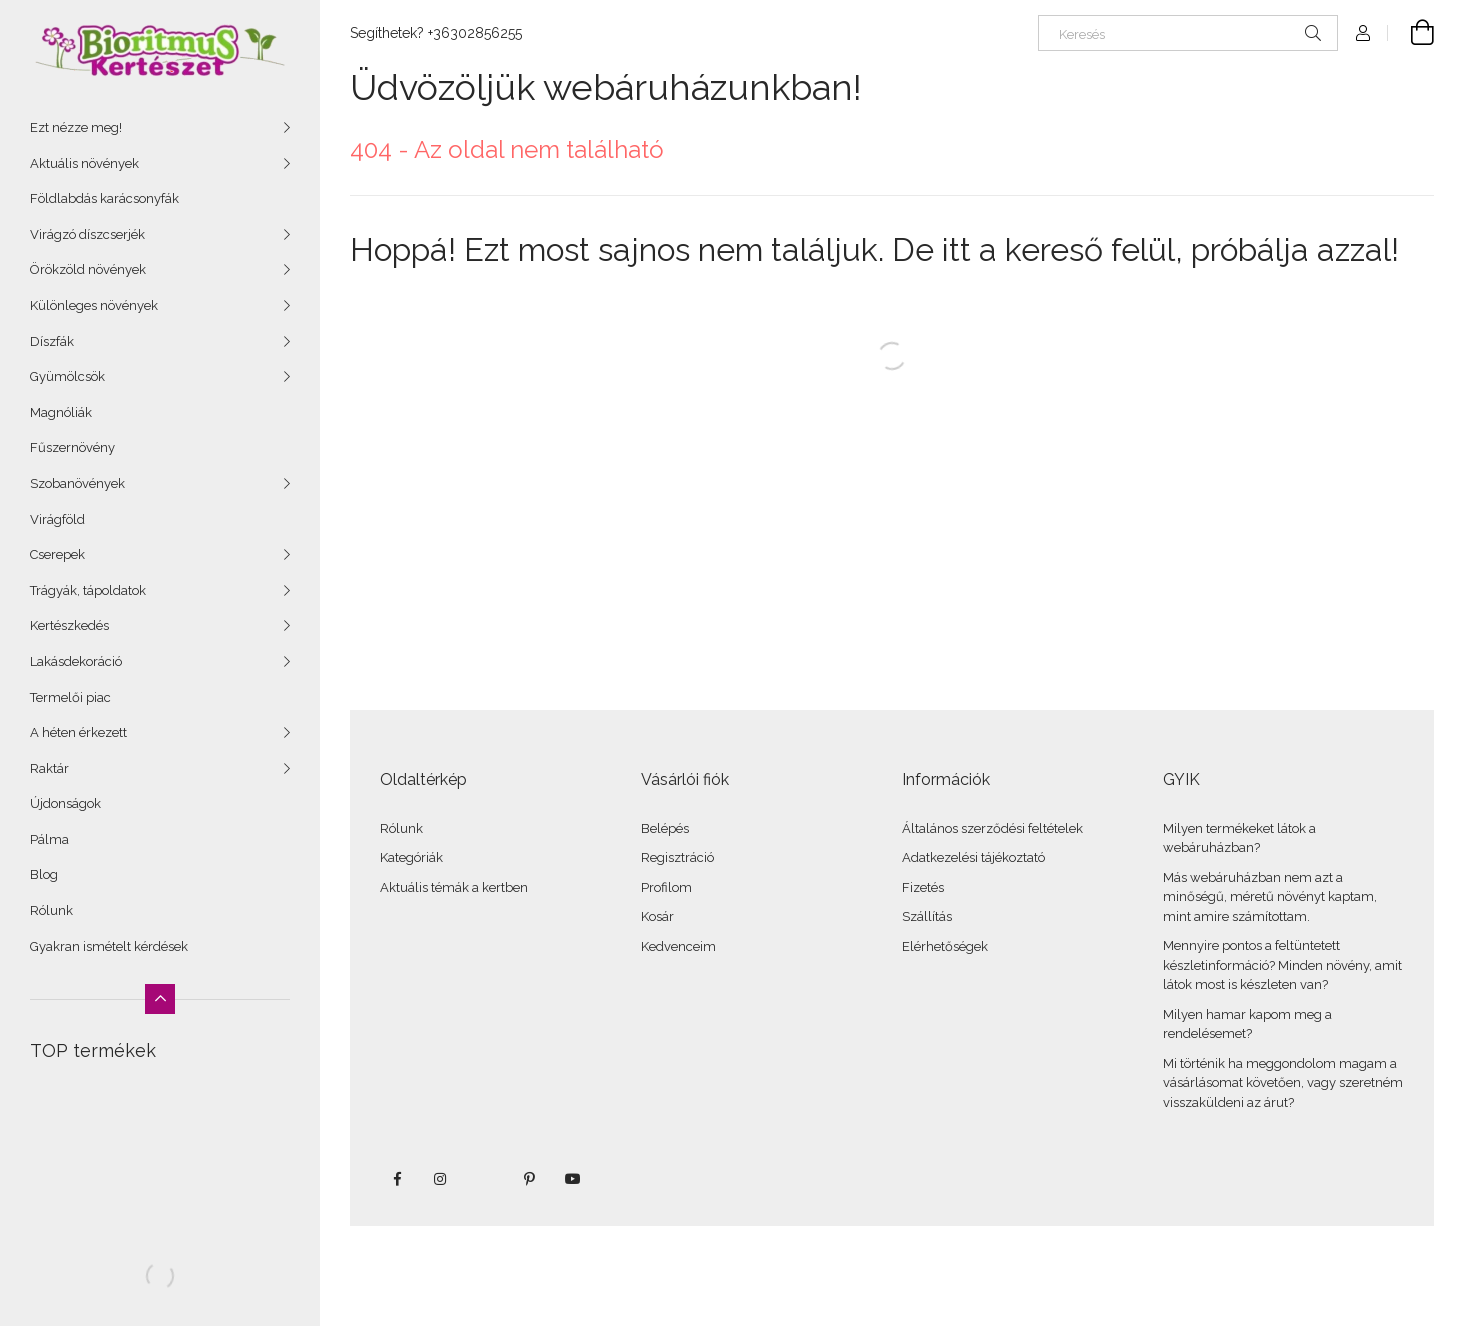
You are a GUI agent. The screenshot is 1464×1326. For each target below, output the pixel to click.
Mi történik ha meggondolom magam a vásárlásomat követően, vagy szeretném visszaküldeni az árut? (1283, 1083)
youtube (573, 1179)
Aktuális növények (84, 163)
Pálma (49, 839)
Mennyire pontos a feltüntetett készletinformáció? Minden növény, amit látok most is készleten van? (1282, 965)
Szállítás (927, 916)
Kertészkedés (69, 625)
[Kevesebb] (160, 999)
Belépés (665, 828)
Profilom (666, 887)
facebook (397, 1179)
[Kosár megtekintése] (1411, 33)
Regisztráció (677, 857)
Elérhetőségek (945, 946)
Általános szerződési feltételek (992, 828)
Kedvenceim (678, 946)
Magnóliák (61, 412)
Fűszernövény (72, 447)
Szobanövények (77, 483)
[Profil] (1363, 33)
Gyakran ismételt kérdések (109, 946)
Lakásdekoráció (76, 661)
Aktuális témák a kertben (454, 887)
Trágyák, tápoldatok (88, 590)
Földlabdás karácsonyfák (104, 198)
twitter (485, 1179)
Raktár (49, 768)
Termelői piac (70, 697)
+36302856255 (475, 33)
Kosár (657, 916)
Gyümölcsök (67, 376)
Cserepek (57, 554)
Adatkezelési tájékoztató (973, 857)
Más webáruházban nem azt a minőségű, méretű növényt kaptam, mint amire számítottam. (1270, 897)
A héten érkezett (78, 732)
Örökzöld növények (88, 269)
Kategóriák (411, 857)
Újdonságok (65, 803)
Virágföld (57, 519)
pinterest (529, 1179)
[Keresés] (1188, 33)
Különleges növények (94, 305)
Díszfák (52, 341)
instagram (441, 1179)
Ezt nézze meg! (76, 127)
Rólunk (51, 910)
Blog (44, 874)
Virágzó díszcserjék (87, 234)
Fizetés (923, 887)
